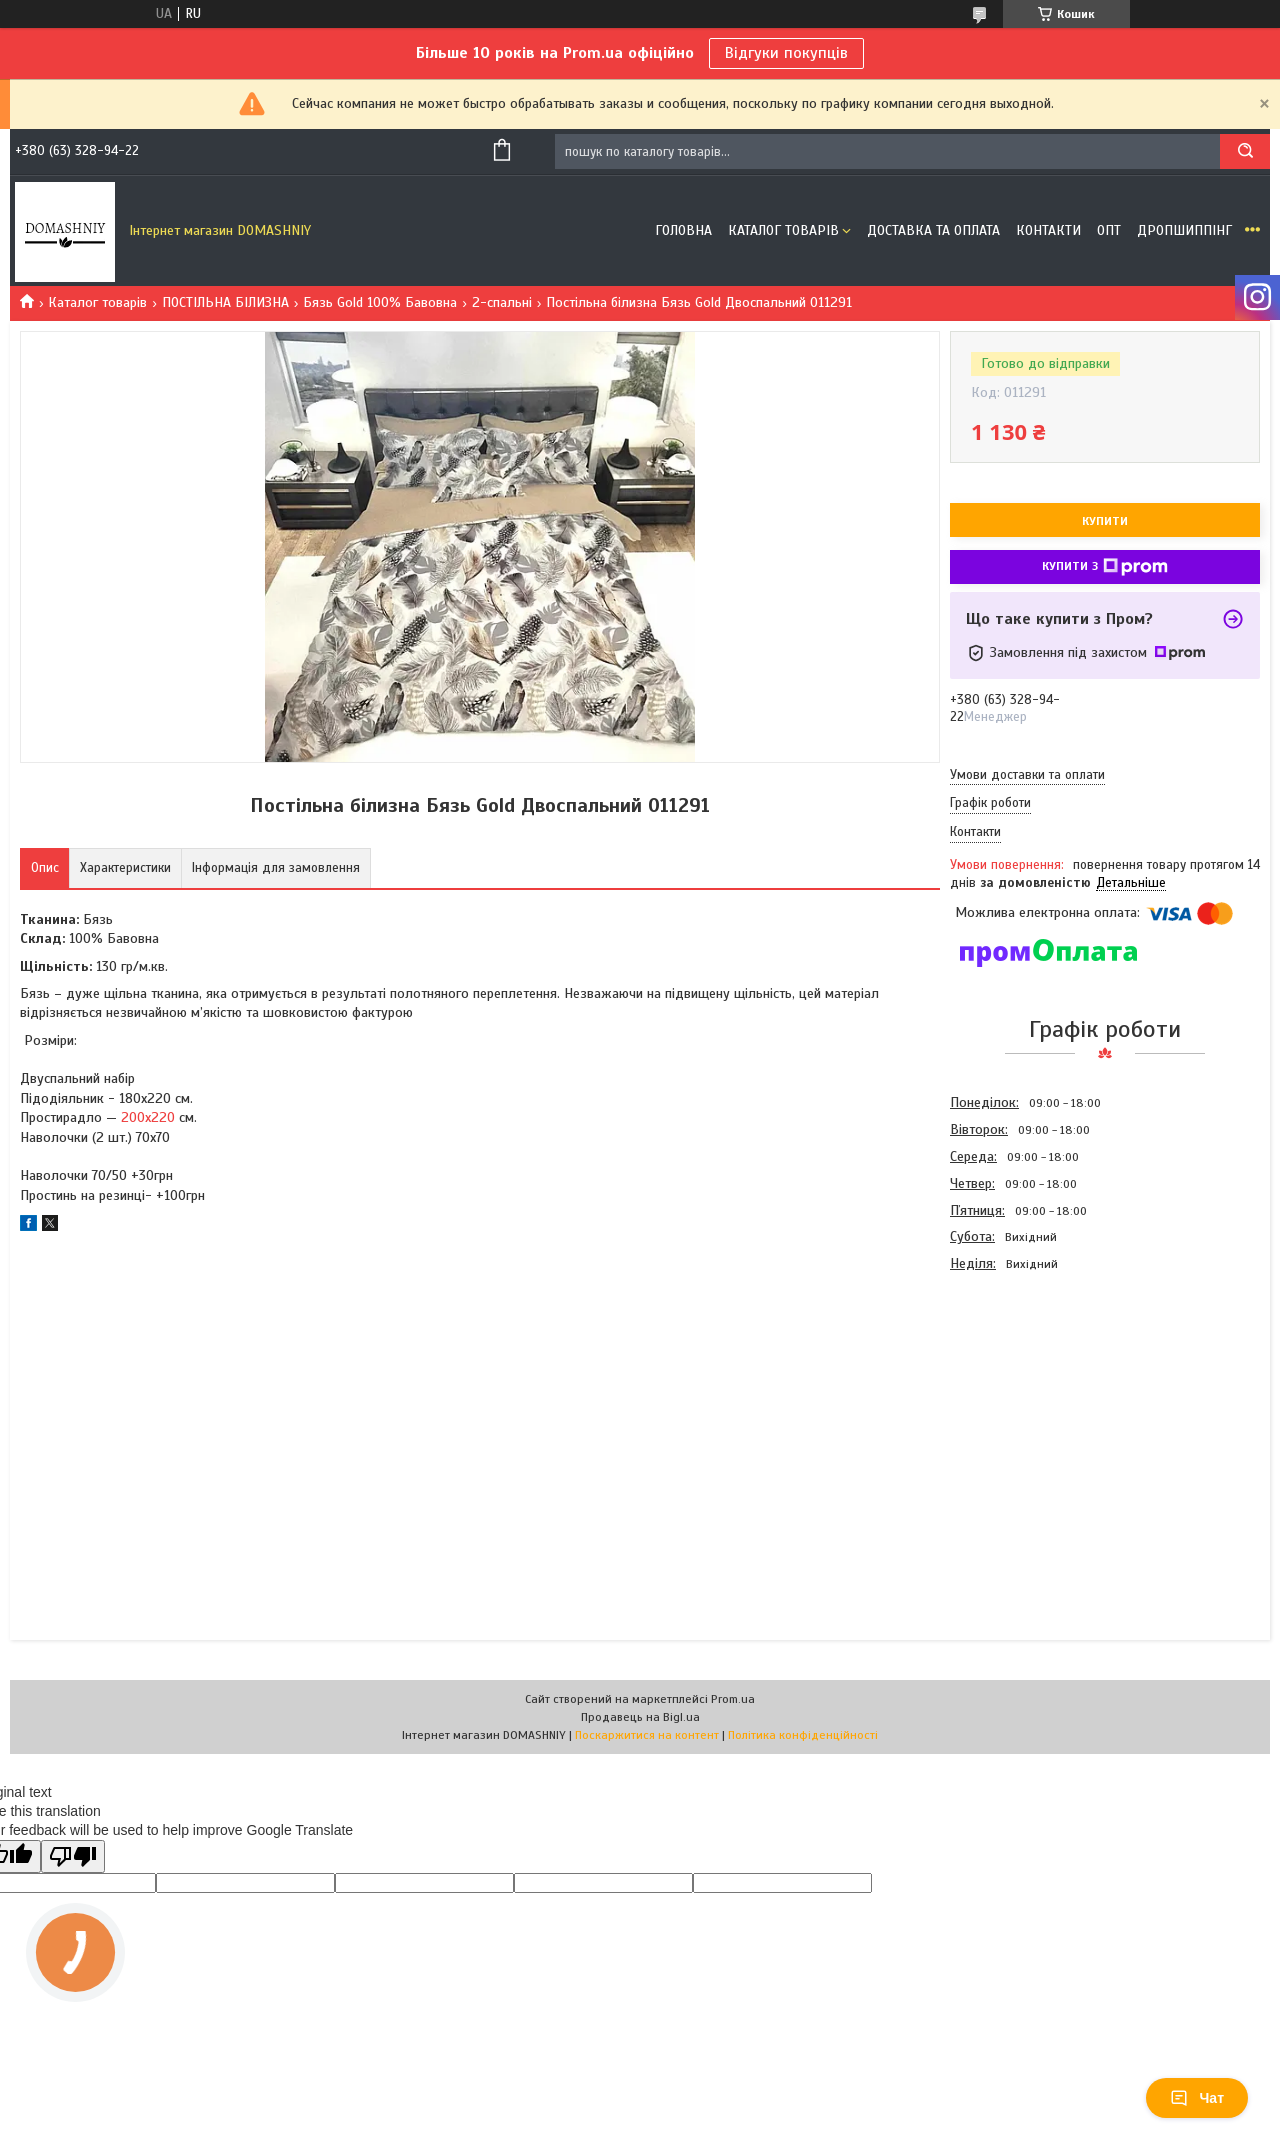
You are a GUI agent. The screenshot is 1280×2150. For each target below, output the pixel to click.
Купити (1105, 521)
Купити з (1105, 567)
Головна (683, 230)
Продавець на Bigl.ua (640, 1717)
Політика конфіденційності (803, 1735)
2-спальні (502, 302)
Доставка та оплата (933, 230)
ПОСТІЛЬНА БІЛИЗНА (225, 302)
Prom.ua (733, 1699)
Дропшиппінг (1184, 230)
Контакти (1048, 230)
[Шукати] (1245, 151)
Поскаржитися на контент (647, 1735)
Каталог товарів (783, 230)
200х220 (148, 1117)
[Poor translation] (73, 1856)
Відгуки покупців (786, 53)
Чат (1197, 2098)
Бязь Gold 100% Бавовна (380, 302)
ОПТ (1109, 230)
